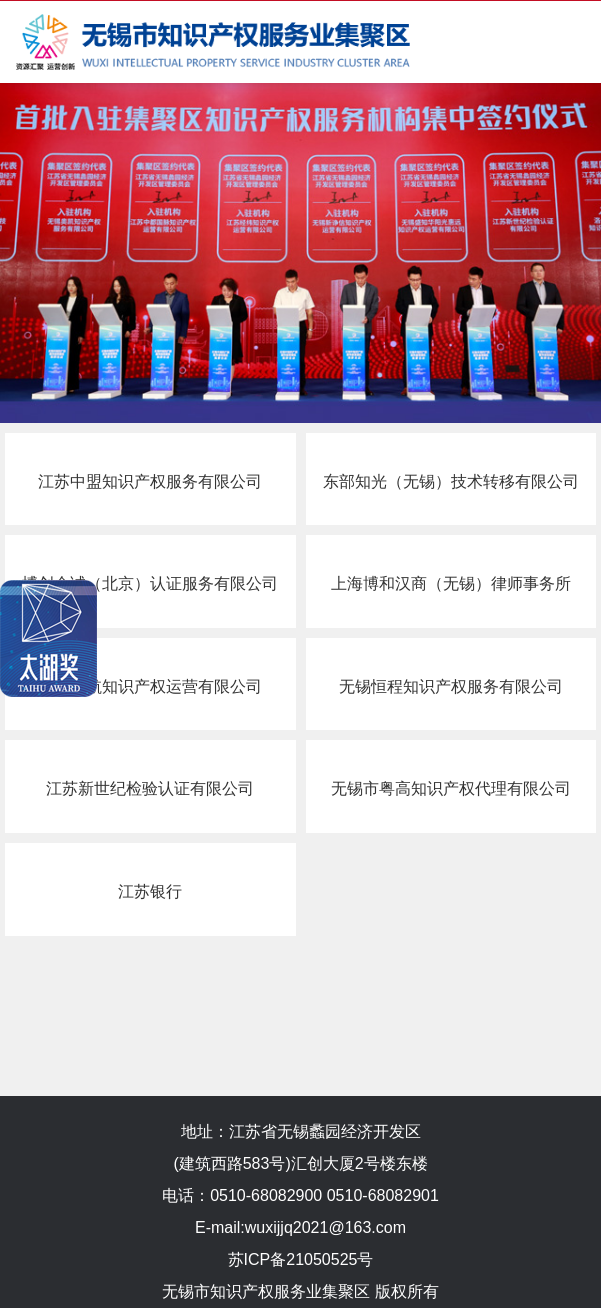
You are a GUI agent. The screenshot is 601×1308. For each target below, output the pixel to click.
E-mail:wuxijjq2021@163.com (300, 1227)
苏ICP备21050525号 (301, 1259)
